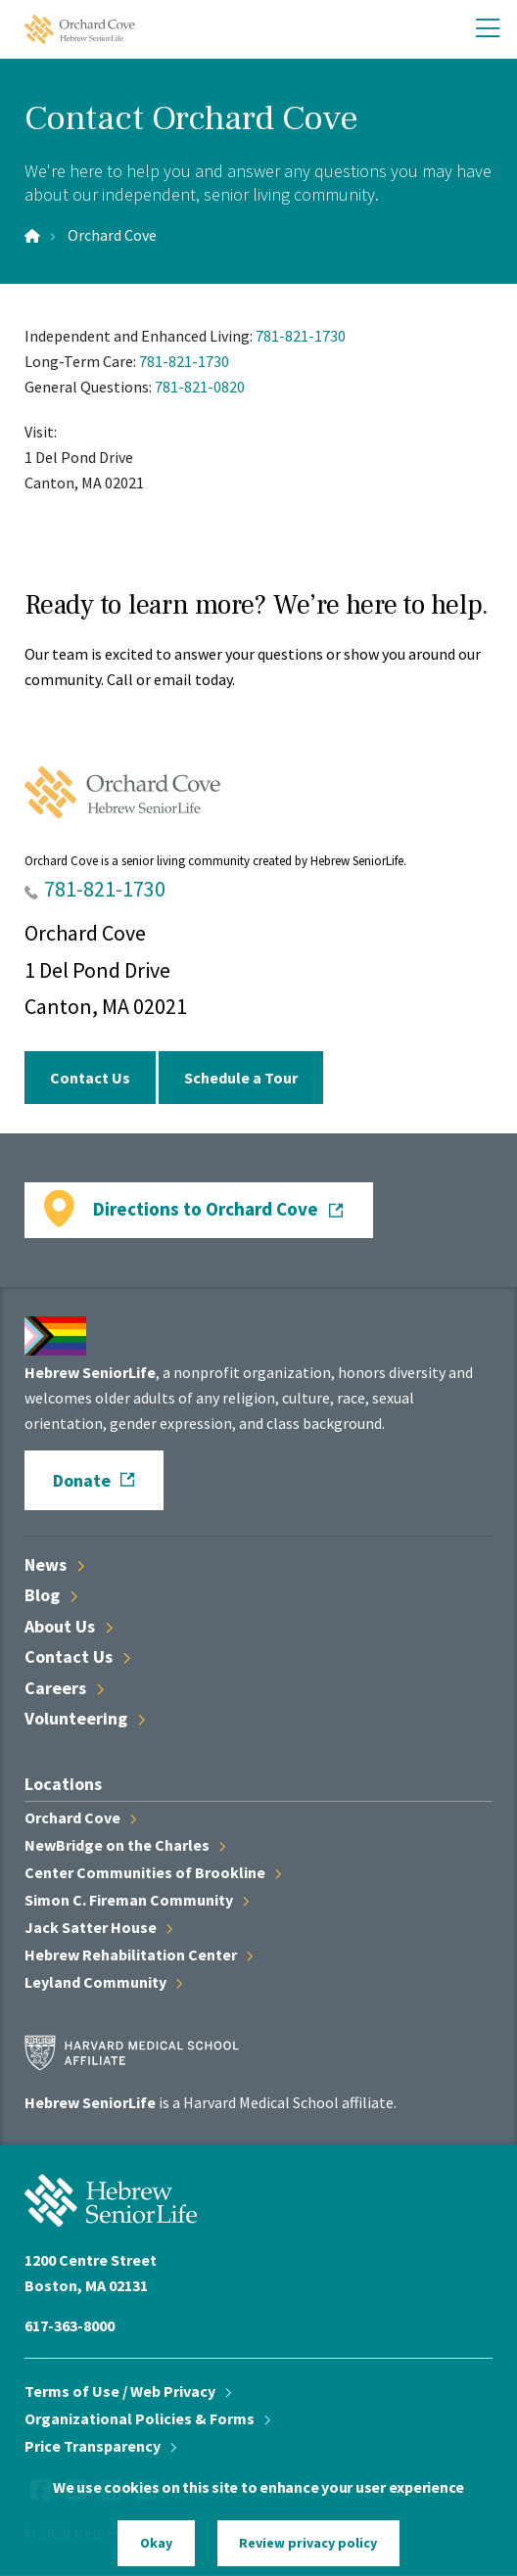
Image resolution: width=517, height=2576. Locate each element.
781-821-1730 (301, 335)
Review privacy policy (308, 2543)
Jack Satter (98, 1927)
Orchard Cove (112, 235)
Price (100, 2446)
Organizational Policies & (147, 2418)
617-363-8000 (69, 2325)
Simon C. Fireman (136, 1899)
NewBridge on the (124, 1845)
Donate (82, 1480)
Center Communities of (152, 1872)
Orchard (80, 1817)
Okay (156, 2543)
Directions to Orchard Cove (205, 1208)
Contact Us (90, 1077)
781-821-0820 (200, 386)
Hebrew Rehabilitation (138, 1954)
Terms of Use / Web (127, 2391)
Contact (77, 1656)
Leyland (103, 1982)
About (68, 1626)
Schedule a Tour (241, 1077)
